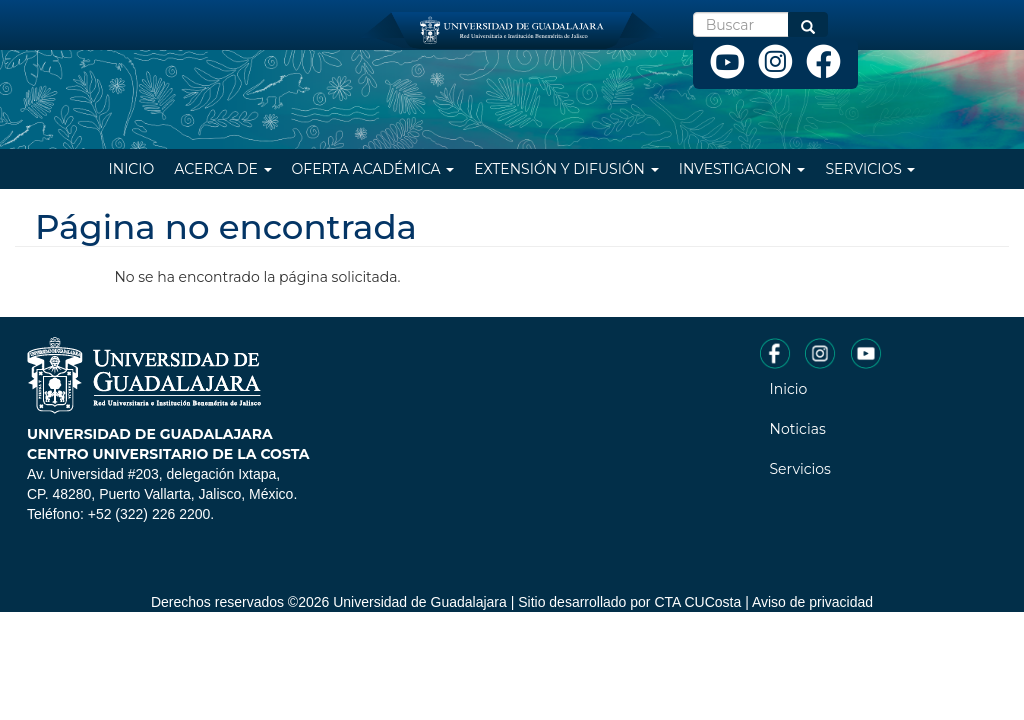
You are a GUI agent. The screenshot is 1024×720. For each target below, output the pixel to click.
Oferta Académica (373, 169)
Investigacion (742, 169)
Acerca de (222, 169)
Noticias (798, 429)
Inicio (132, 169)
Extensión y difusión (566, 169)
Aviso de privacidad (812, 602)
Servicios (870, 169)
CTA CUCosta (697, 602)
